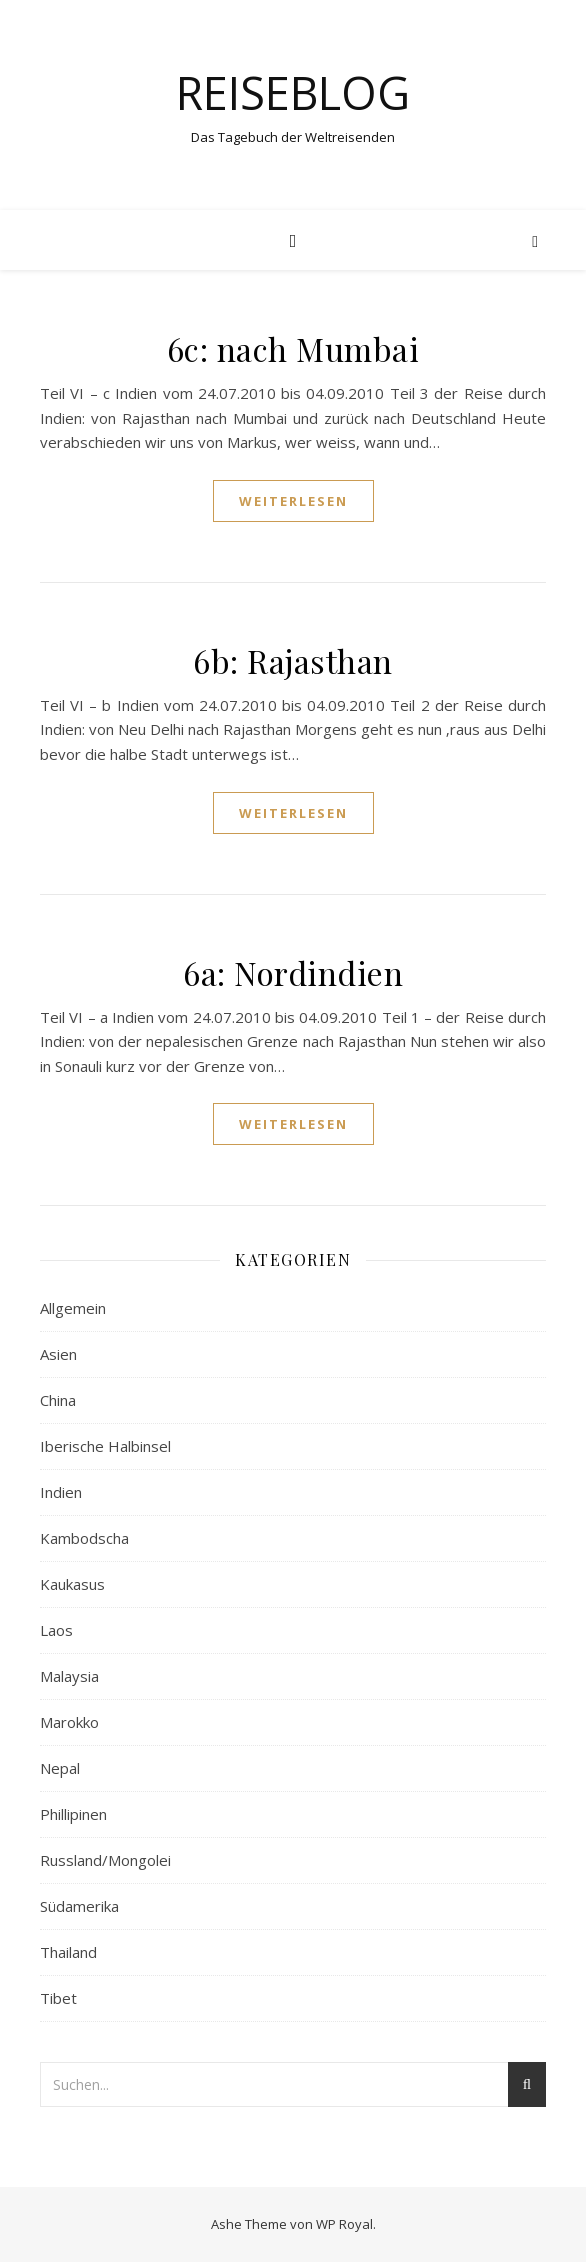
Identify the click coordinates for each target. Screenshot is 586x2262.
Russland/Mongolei (105, 1860)
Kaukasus (72, 1584)
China (58, 1400)
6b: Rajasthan (293, 660)
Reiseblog (293, 92)
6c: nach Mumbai (293, 348)
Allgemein (73, 1308)
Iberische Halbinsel (105, 1446)
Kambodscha (84, 1538)
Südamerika (79, 1906)
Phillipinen (73, 1814)
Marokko (69, 1722)
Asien (58, 1354)
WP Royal (344, 2224)
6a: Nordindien (293, 972)
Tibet (58, 1998)
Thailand (68, 1952)
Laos (56, 1630)
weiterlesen (293, 501)
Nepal (60, 1768)
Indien (61, 1492)
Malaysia (69, 1676)
